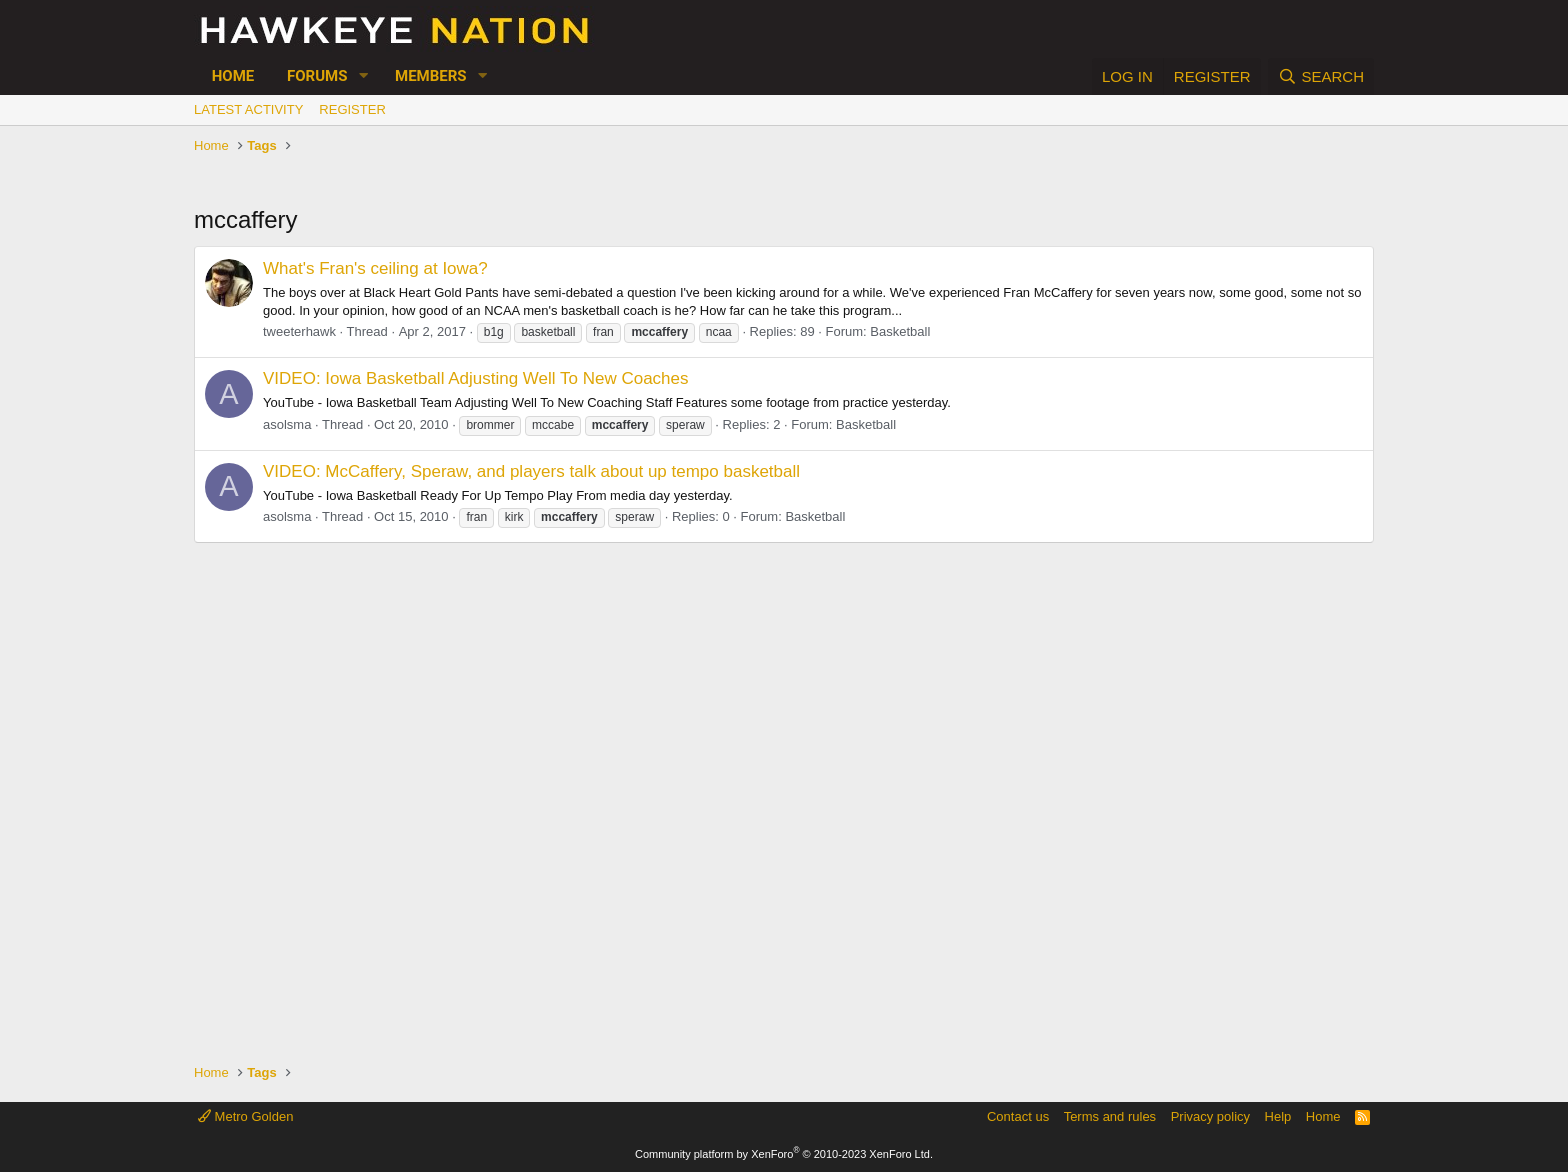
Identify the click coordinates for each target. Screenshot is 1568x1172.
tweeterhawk (299, 331)
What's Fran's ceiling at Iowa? (375, 268)
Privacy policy (1210, 1116)
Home (233, 76)
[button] (363, 76)
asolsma (287, 424)
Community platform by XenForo (784, 1154)
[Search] (1321, 76)
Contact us (1018, 1116)
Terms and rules (1110, 1116)
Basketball (900, 331)
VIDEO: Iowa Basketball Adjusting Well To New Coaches (476, 378)
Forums (317, 76)
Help (1278, 1116)
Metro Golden (245, 1116)
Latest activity (248, 109)
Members (431, 76)
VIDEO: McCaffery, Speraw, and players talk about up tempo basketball (531, 471)
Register (352, 109)
